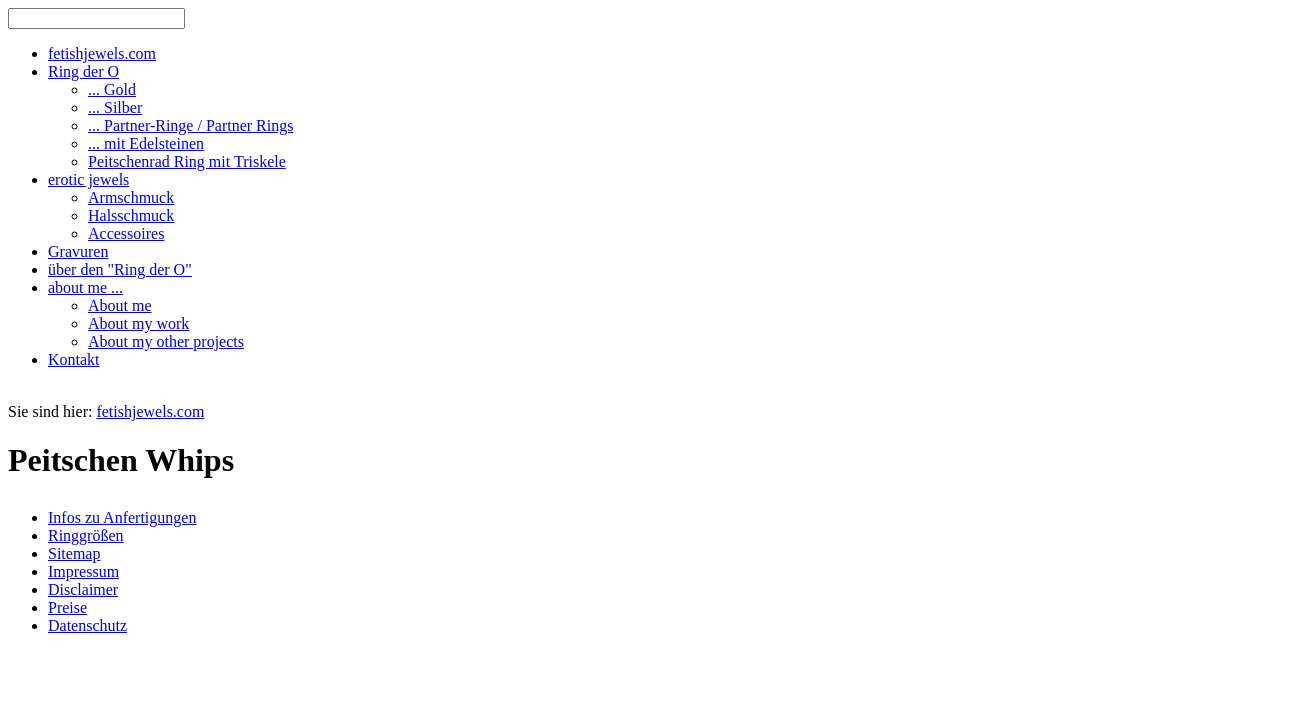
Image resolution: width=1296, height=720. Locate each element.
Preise (67, 607)
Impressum (83, 571)
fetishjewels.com (150, 411)
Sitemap (74, 553)
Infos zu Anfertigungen (122, 517)
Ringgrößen (86, 535)
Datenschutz (87, 625)
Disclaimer (83, 589)
